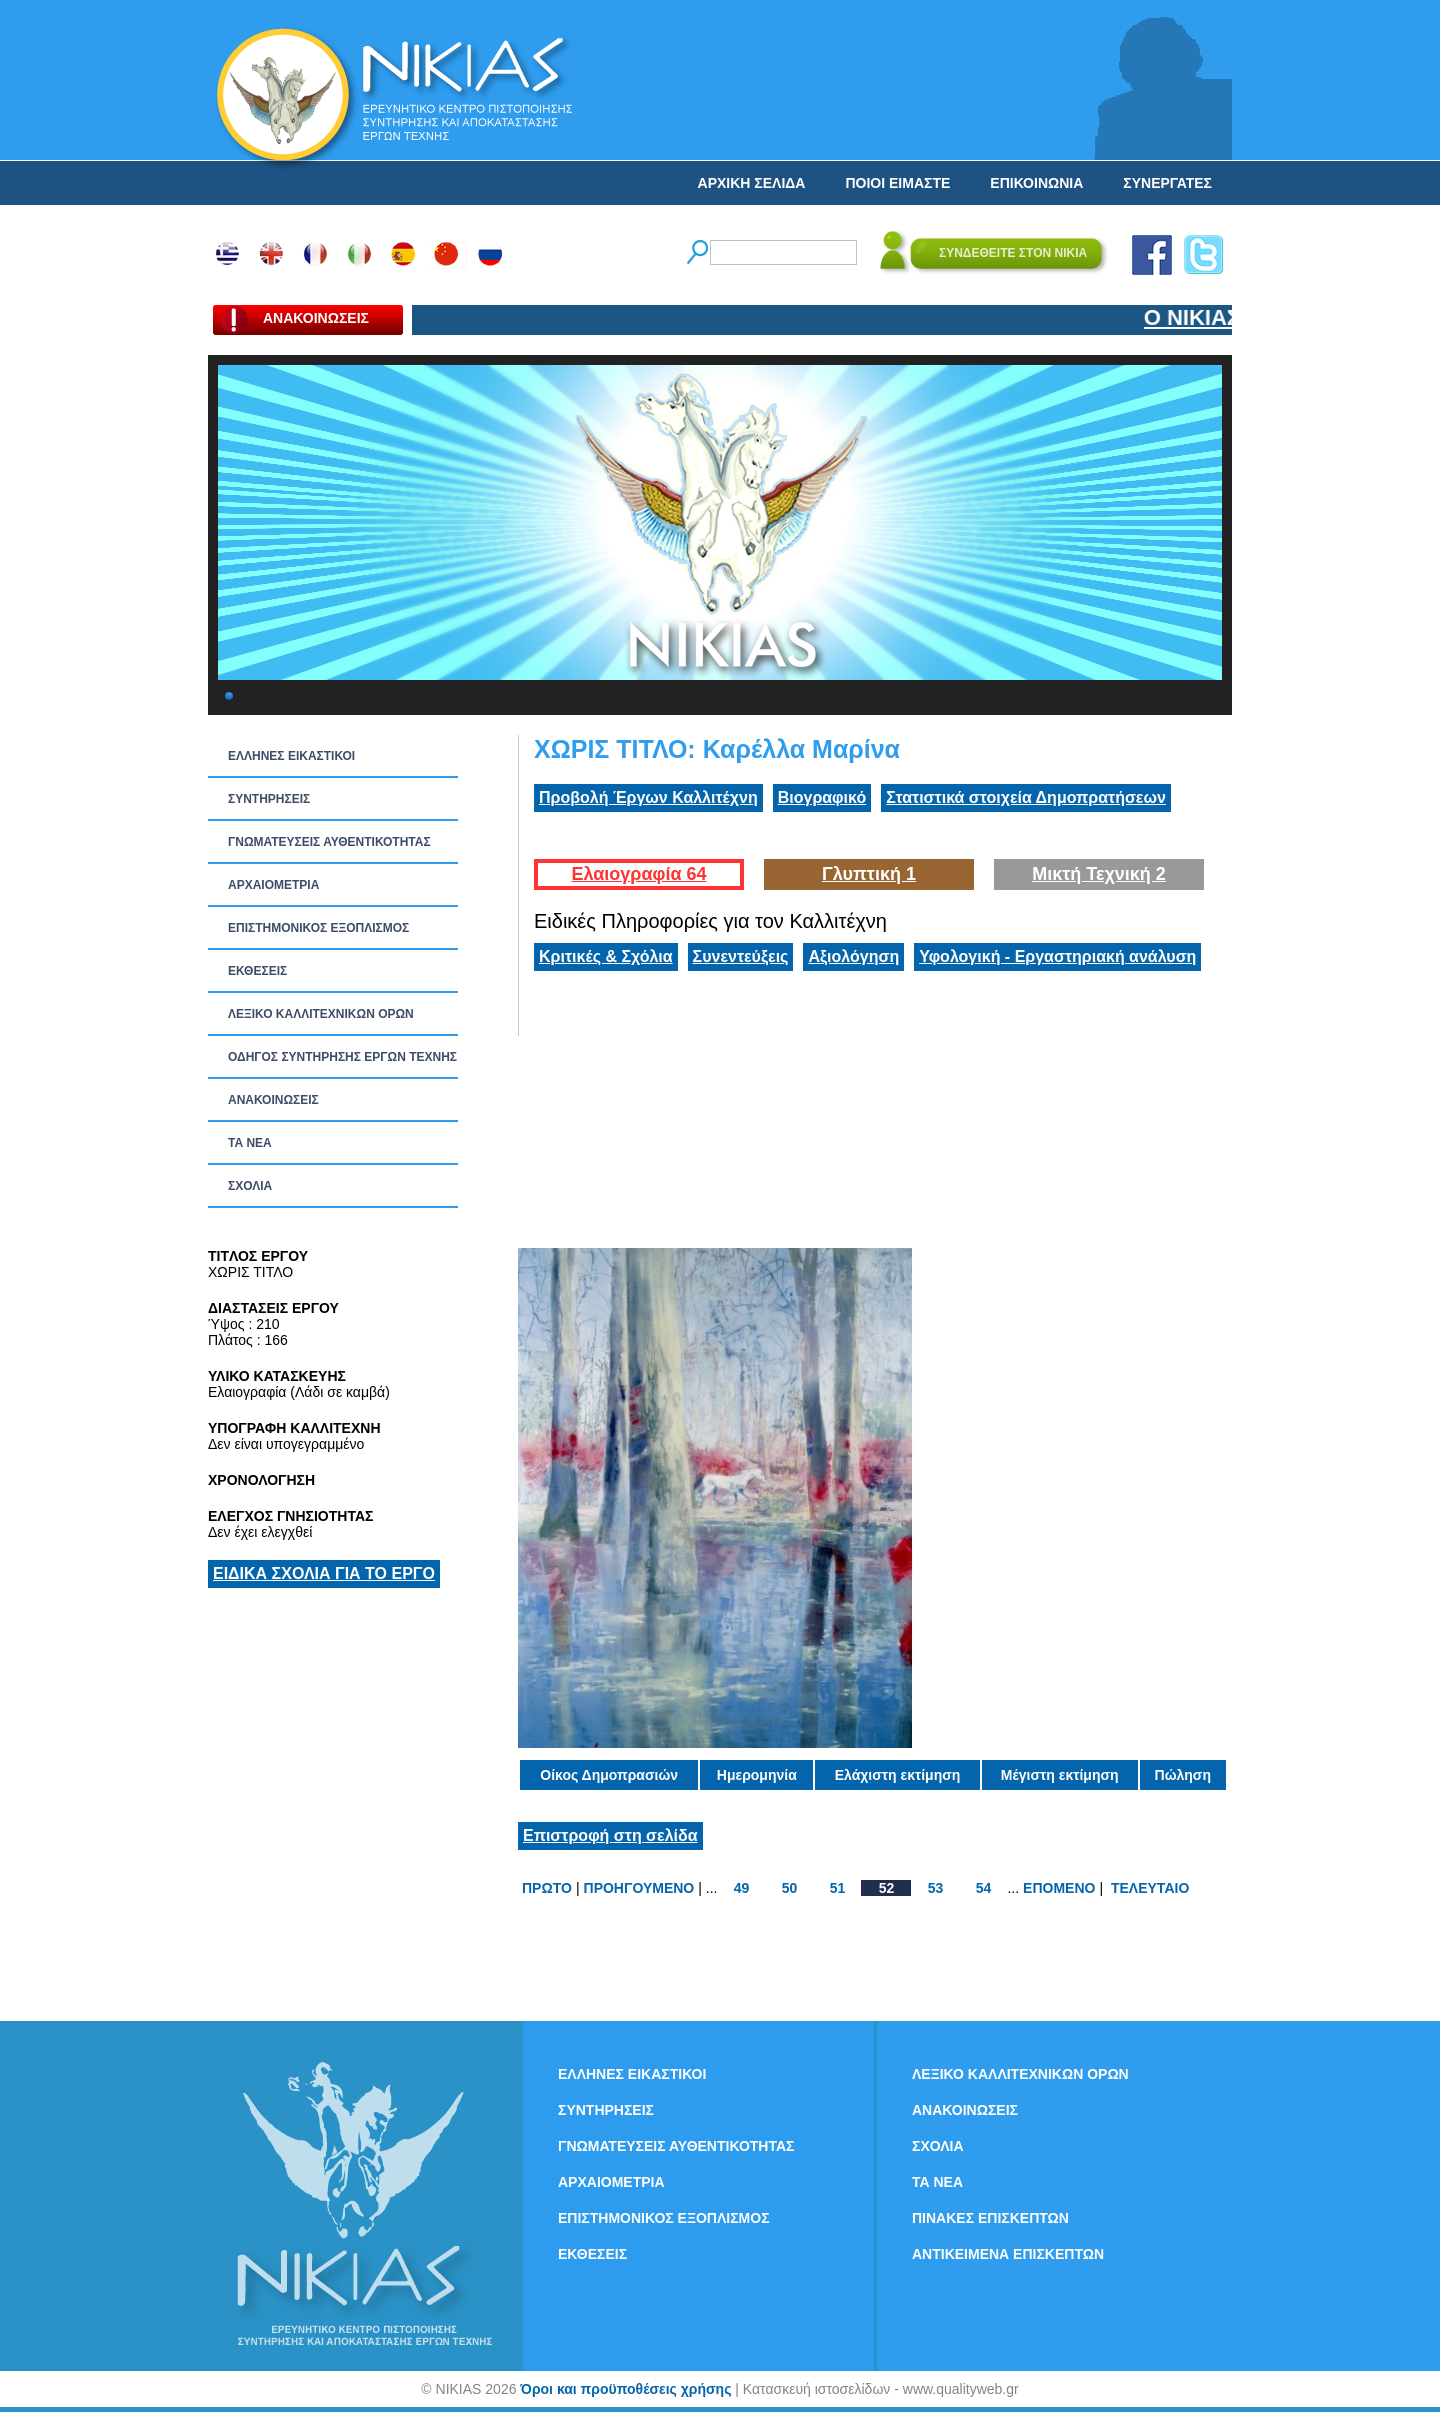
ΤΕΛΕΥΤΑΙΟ (1150, 1888)
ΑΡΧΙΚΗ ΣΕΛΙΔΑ (752, 183)
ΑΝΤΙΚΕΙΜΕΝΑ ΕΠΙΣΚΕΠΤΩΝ (1008, 2254)
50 (790, 1888)
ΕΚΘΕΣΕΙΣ (257, 971)
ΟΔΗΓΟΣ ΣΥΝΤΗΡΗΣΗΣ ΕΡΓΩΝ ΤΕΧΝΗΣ (342, 1057)
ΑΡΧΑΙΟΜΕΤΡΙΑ (273, 885)
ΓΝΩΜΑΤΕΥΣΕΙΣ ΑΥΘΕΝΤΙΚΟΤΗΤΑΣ (329, 842)
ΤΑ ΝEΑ (250, 1143)
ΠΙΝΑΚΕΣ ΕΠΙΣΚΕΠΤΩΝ (990, 2218)
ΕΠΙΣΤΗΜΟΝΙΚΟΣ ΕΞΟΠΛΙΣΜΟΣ (318, 928)
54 (984, 1888)
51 (838, 1888)
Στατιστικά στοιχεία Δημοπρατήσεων (1026, 797)
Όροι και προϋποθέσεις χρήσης (625, 2389)
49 (742, 1888)
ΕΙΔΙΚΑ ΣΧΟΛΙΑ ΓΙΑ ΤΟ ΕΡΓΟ (324, 1573)
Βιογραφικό (822, 797)
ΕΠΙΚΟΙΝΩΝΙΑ (1036, 183)
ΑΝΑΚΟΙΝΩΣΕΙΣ (273, 1100)
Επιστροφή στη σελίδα (610, 1835)
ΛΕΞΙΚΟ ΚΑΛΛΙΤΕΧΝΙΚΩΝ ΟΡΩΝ (321, 1014)
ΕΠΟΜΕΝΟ (1059, 1888)
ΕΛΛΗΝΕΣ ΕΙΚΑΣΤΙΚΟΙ (291, 756)
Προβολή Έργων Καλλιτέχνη (648, 797)
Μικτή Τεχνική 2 (1099, 874)
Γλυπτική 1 (869, 874)
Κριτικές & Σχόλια (606, 956)
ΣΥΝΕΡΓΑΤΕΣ (1167, 183)
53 (936, 1888)
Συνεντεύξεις (741, 956)
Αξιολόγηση (853, 956)
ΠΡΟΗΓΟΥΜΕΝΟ (639, 1888)
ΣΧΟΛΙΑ (250, 1186)
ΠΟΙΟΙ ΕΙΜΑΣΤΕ (897, 183)
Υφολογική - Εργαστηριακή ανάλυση (1057, 956)
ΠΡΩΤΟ (547, 1888)
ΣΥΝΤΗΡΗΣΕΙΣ (269, 799)
